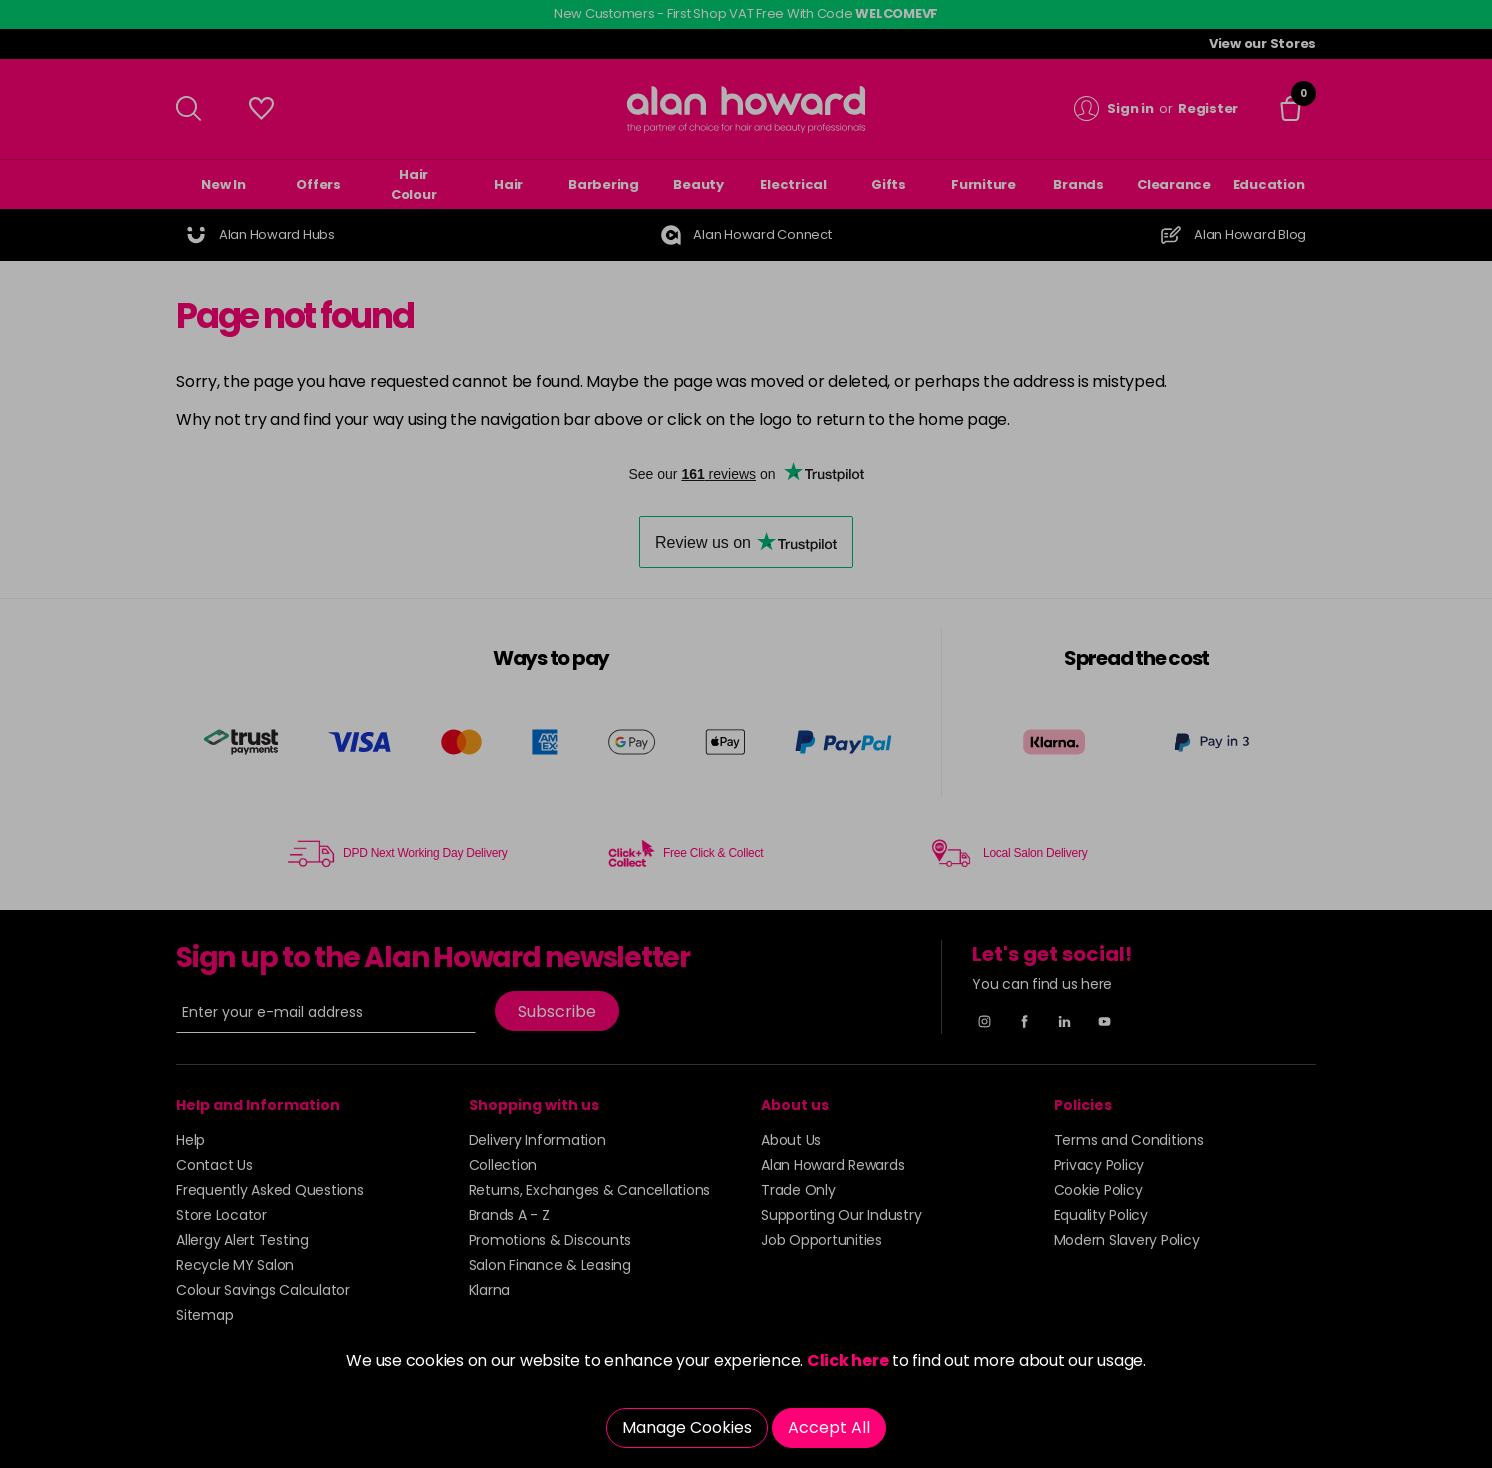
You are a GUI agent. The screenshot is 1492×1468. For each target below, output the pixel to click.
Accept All (829, 1427)
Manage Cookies (687, 1427)
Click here (848, 1360)
